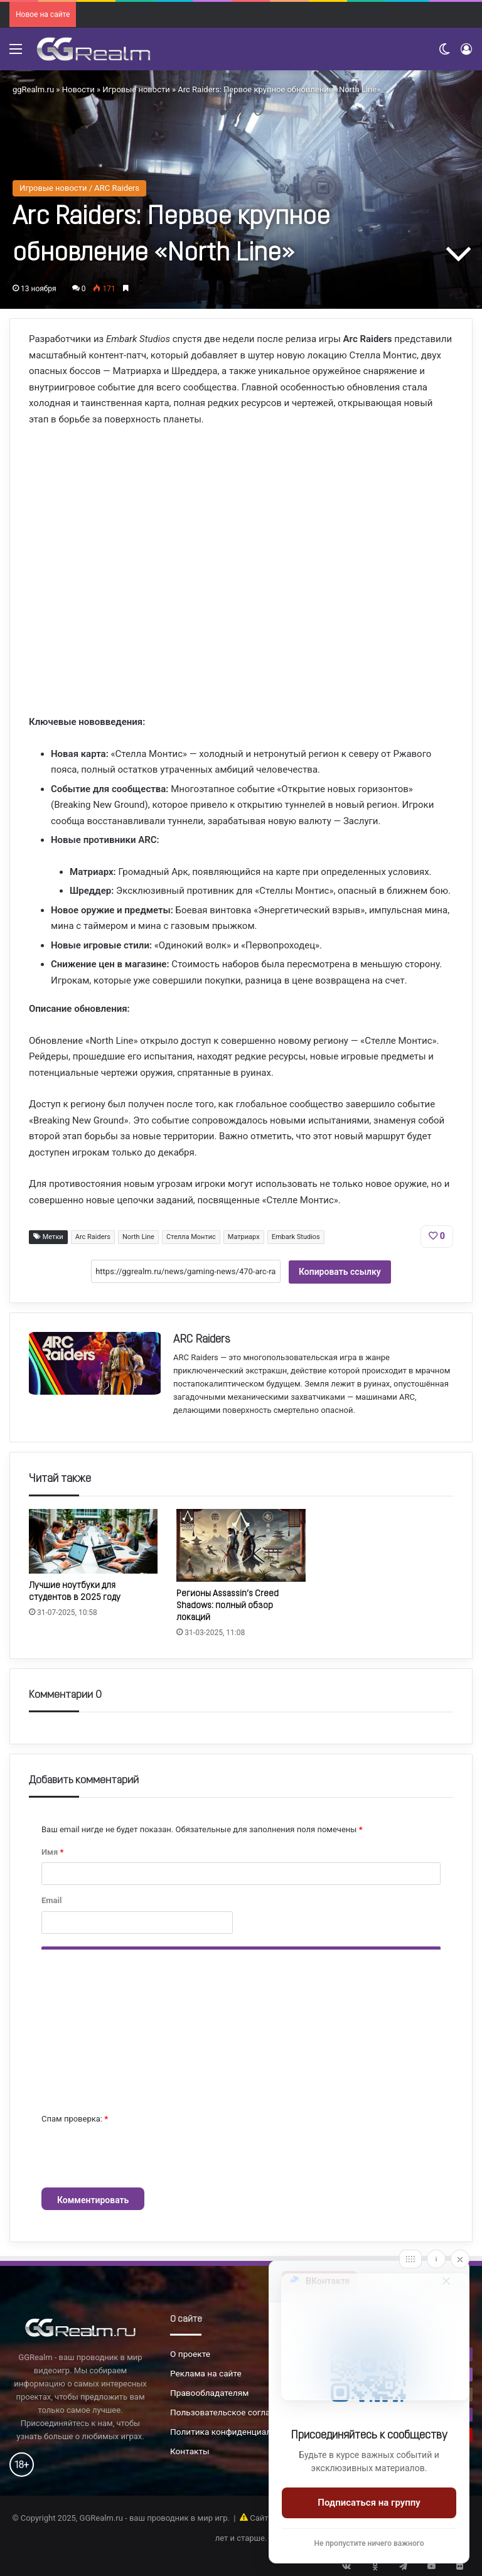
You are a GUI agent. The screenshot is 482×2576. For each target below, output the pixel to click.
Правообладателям (209, 2393)
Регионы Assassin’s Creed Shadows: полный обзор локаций (227, 1606)
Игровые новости (135, 89)
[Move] (410, 2259)
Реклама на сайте (206, 2373)
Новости (78, 89)
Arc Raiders (92, 1237)
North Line (138, 1237)
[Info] (436, 2259)
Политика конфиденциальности (234, 2432)
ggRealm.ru (33, 89)
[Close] (460, 2259)
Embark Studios (296, 1237)
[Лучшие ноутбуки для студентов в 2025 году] (93, 1541)
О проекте (190, 2354)
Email (51, 1900)
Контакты (190, 2451)
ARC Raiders (201, 1340)
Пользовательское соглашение (233, 2412)
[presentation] (136, 2156)
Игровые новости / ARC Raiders (79, 188)
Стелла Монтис (191, 1237)
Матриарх (244, 1237)
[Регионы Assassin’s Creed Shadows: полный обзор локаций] (240, 1545)
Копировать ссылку (340, 1272)
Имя (52, 1852)
